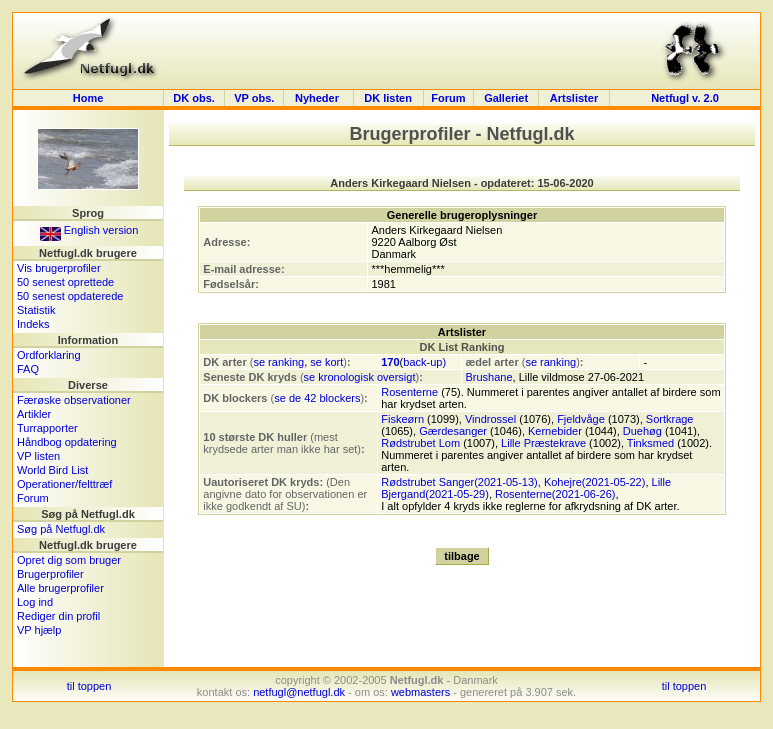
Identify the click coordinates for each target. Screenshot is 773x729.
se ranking (278, 362)
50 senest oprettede (65, 282)
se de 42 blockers (317, 398)
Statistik (36, 310)
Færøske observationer (74, 400)
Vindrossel (490, 419)
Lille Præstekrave (543, 443)
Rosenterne (409, 392)
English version (89, 230)
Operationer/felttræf (64, 484)
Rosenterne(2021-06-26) (555, 494)
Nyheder (318, 98)
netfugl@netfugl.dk (299, 692)
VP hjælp (39, 630)
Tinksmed (650, 443)
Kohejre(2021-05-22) (595, 482)
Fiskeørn (402, 419)
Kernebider (555, 431)
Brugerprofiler (50, 574)
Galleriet (506, 98)
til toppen (89, 686)
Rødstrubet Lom (420, 443)
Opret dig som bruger (69, 560)
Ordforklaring (49, 355)
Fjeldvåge (581, 419)
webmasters (420, 692)
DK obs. (194, 98)
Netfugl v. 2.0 (685, 98)
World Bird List (52, 470)
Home (88, 98)
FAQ (28, 369)
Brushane (488, 377)
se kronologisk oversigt (360, 377)
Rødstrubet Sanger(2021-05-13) (459, 482)
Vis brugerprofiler (59, 268)
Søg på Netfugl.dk (61, 529)
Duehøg (642, 431)
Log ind (35, 602)
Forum (448, 98)
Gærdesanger (453, 431)
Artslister (574, 98)
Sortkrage (670, 419)
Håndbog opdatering (67, 442)
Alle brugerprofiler (60, 588)
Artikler (34, 414)
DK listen (388, 98)
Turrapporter (47, 428)
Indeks (33, 324)
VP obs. (254, 98)
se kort (326, 362)
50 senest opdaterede (70, 296)
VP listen (38, 456)
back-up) (424, 362)
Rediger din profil (58, 616)
